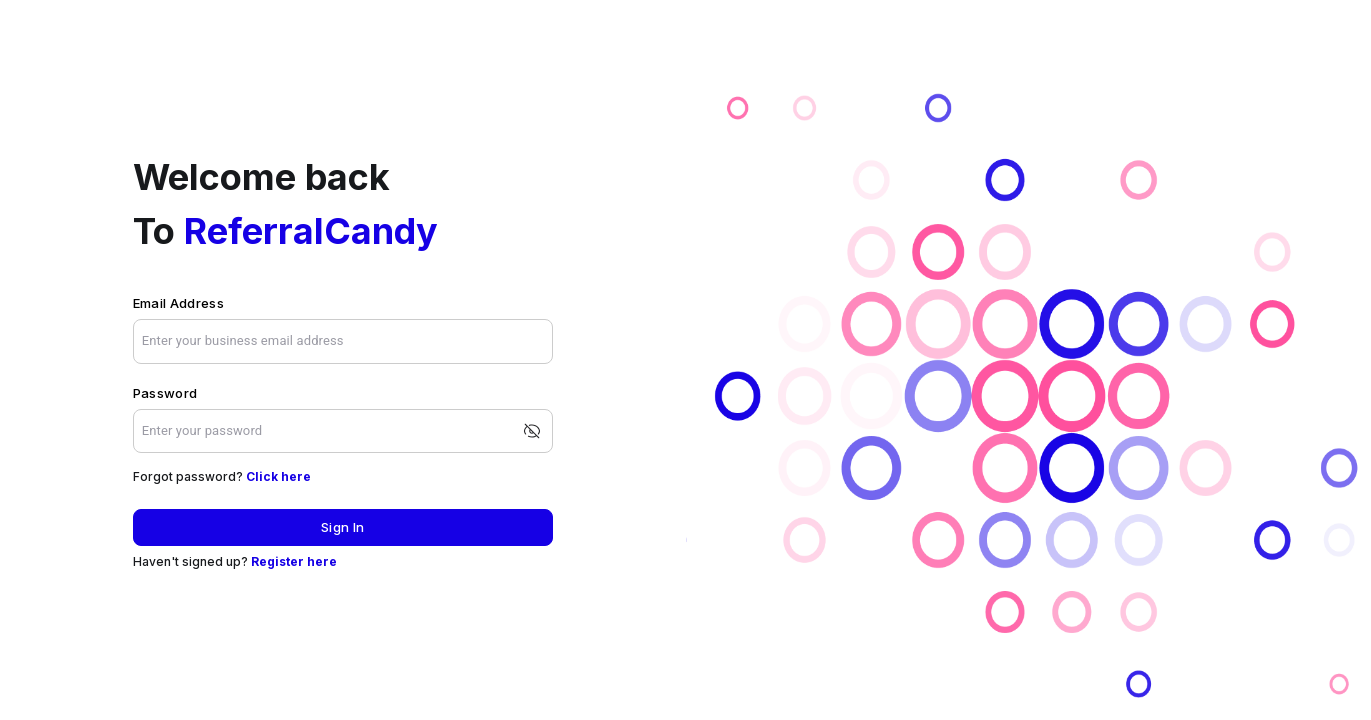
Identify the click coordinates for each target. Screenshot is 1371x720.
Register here (294, 561)
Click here (278, 476)
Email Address (178, 303)
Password (165, 393)
